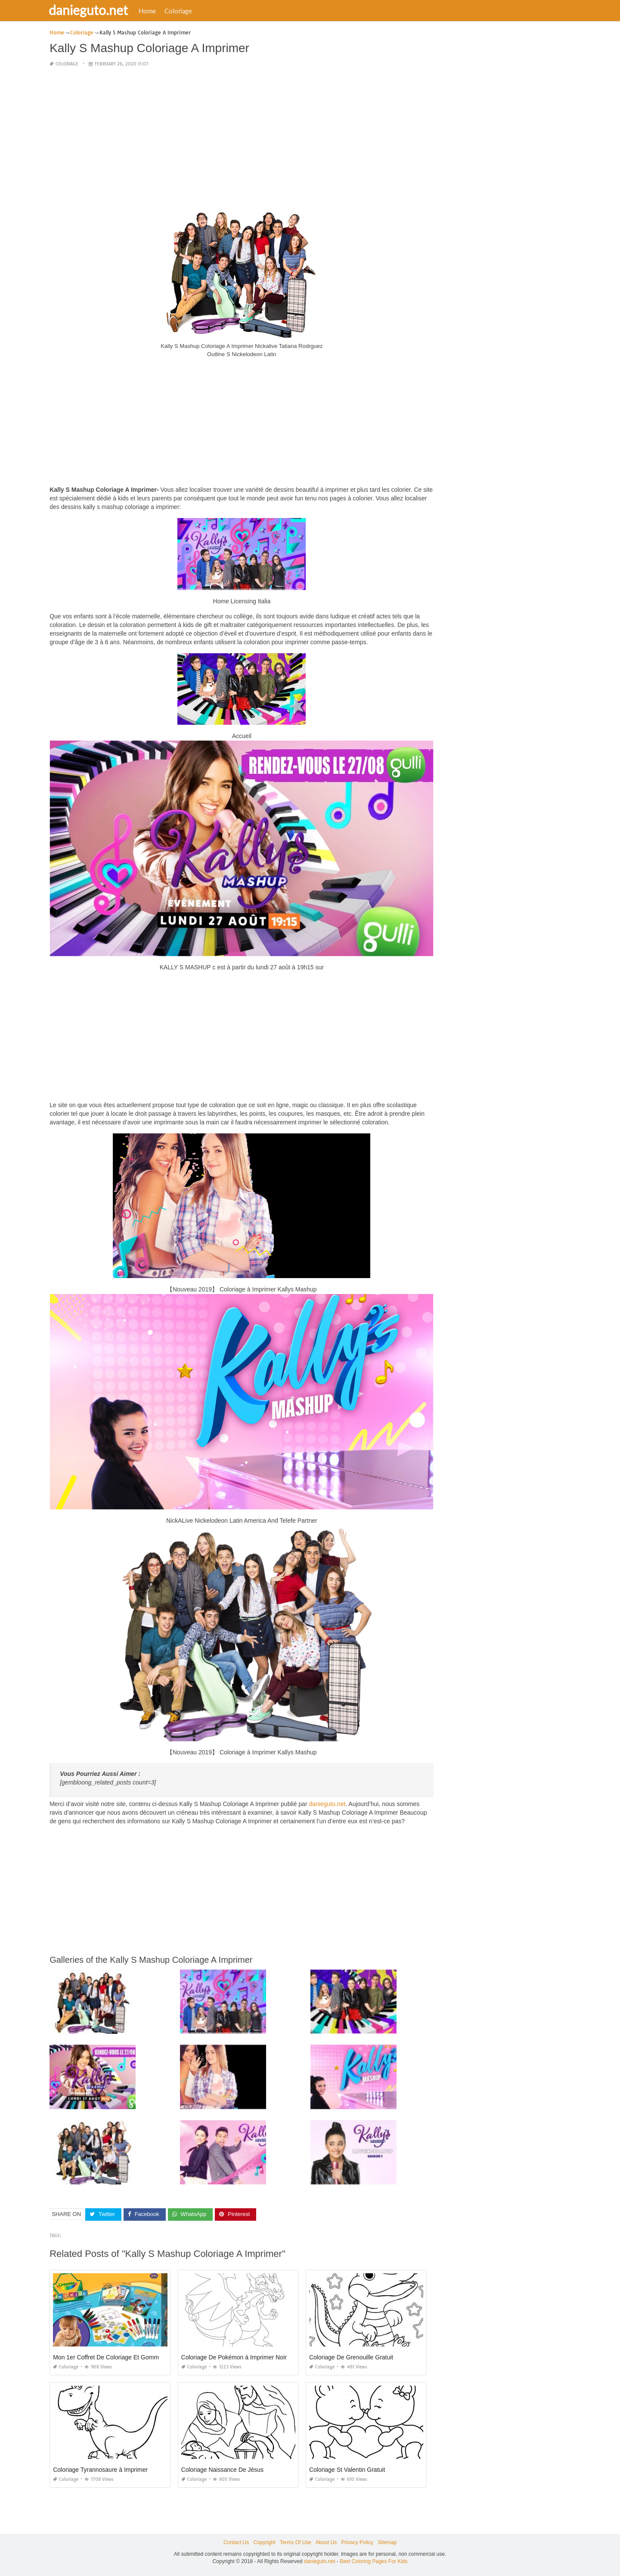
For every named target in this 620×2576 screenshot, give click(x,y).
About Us (326, 2542)
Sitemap (387, 2542)
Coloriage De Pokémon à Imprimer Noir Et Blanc (246, 2357)
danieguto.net (93, 10)
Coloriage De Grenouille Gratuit (351, 2357)
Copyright (264, 2542)
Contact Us (236, 2542)
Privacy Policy (357, 2542)
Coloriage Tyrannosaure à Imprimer (100, 2469)
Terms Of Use (295, 2542)
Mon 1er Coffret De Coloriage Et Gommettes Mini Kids (125, 2357)
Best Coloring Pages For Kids (373, 2561)
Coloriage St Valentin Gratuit (347, 2469)
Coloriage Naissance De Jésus (222, 2469)
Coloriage (183, 11)
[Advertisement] (242, 135)
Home (152, 11)
